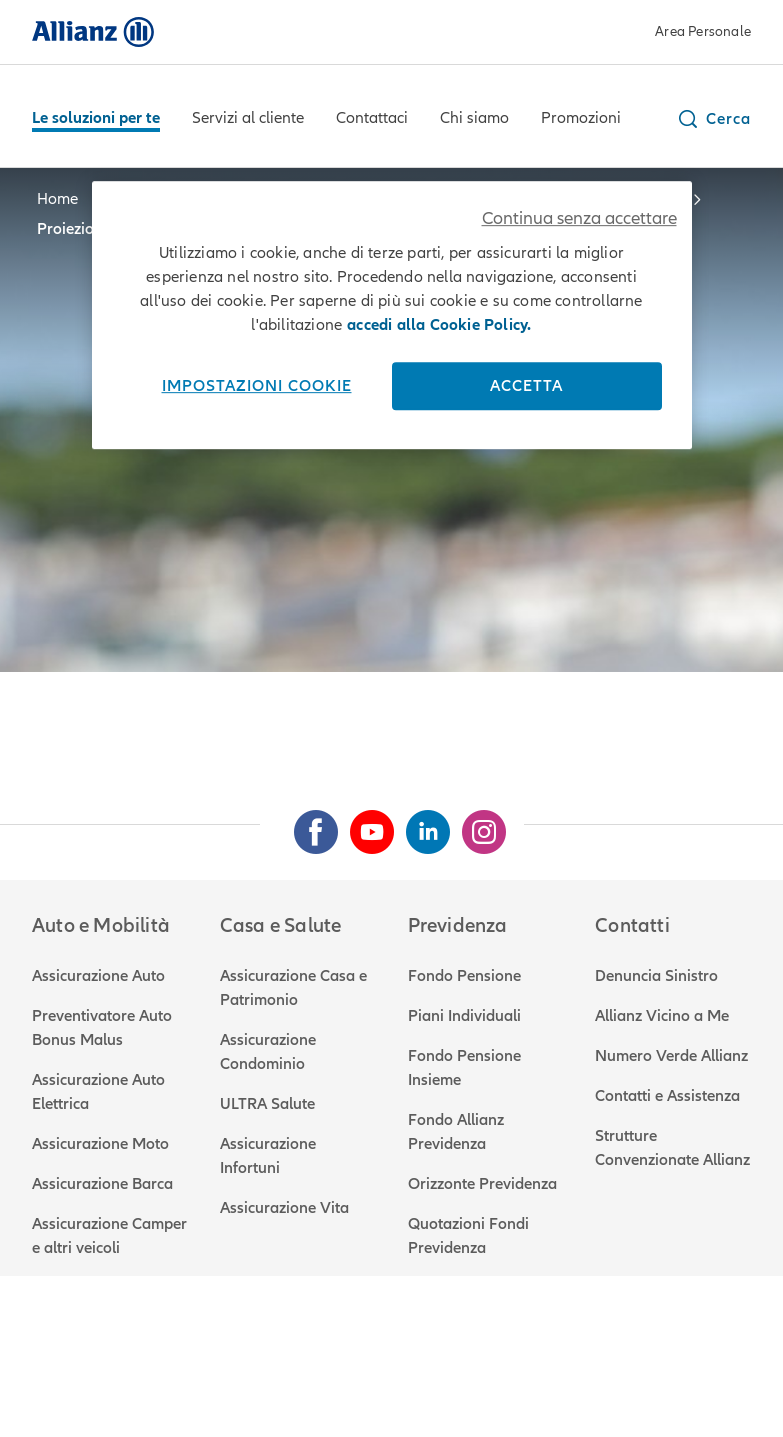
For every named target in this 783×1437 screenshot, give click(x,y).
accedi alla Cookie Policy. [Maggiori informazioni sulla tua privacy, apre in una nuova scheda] (439, 325)
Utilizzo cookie (249, 1369)
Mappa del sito (84, 1393)
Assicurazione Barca (102, 1184)
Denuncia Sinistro (656, 976)
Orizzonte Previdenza (482, 1184)
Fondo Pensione (464, 976)
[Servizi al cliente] (248, 120)
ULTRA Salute (267, 1104)
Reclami (350, 1369)
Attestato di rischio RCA (484, 1369)
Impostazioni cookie (257, 386)
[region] (392, 315)
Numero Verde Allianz (671, 1056)
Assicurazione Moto (100, 1144)
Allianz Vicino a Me (662, 1016)
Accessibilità (632, 1369)
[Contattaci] (372, 120)
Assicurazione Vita (284, 1208)
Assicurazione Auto (98, 976)
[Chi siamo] (474, 120)
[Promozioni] (581, 120)
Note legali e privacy (103, 1369)
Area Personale (703, 31)
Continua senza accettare (579, 218)
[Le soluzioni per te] (96, 120)
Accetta (526, 386)
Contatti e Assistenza (667, 1096)
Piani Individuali (464, 1016)
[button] (713, 119)
